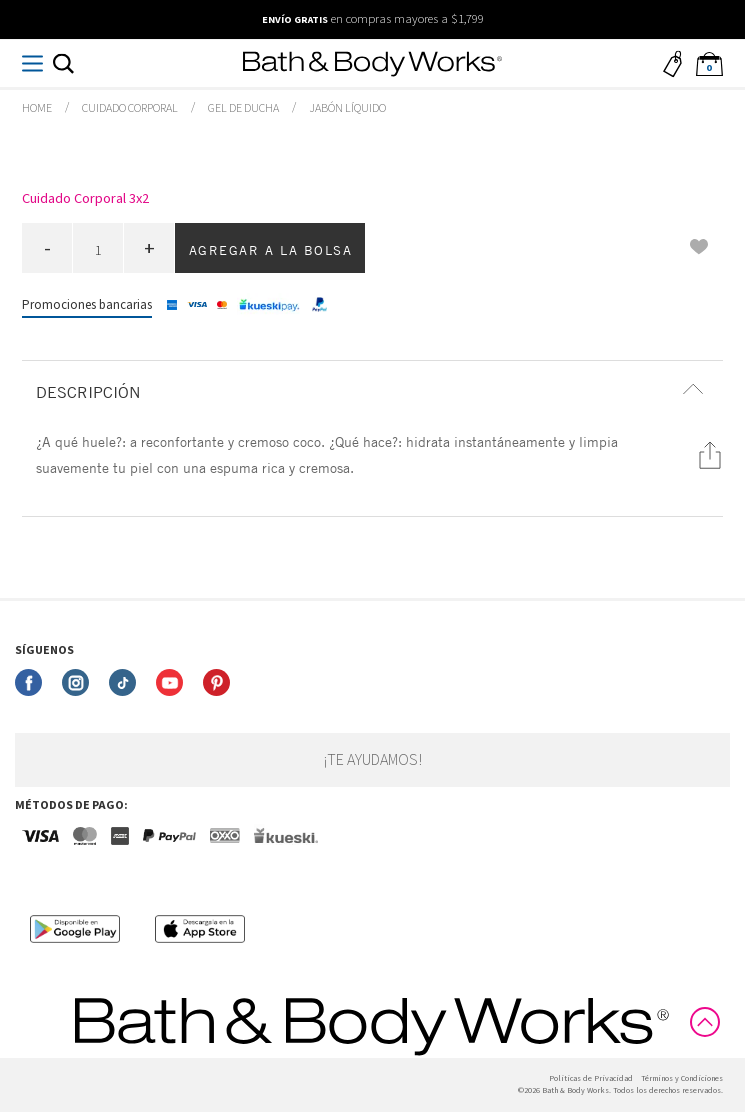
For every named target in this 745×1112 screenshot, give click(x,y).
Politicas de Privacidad (591, 1078)
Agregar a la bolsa (271, 250)
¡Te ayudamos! (372, 760)
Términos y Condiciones (682, 1078)
